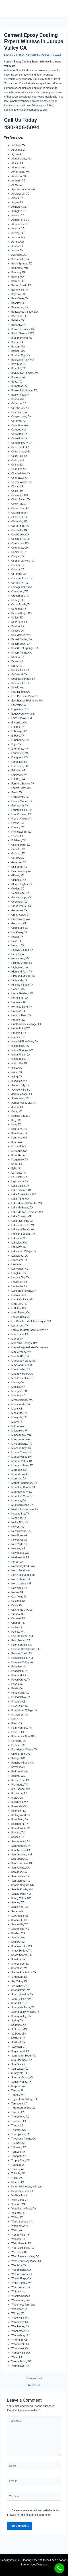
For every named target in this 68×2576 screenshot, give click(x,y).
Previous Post (34, 2378)
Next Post (34, 2385)
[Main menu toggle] (60, 9)
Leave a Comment (14, 54)
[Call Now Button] (59, 2568)
